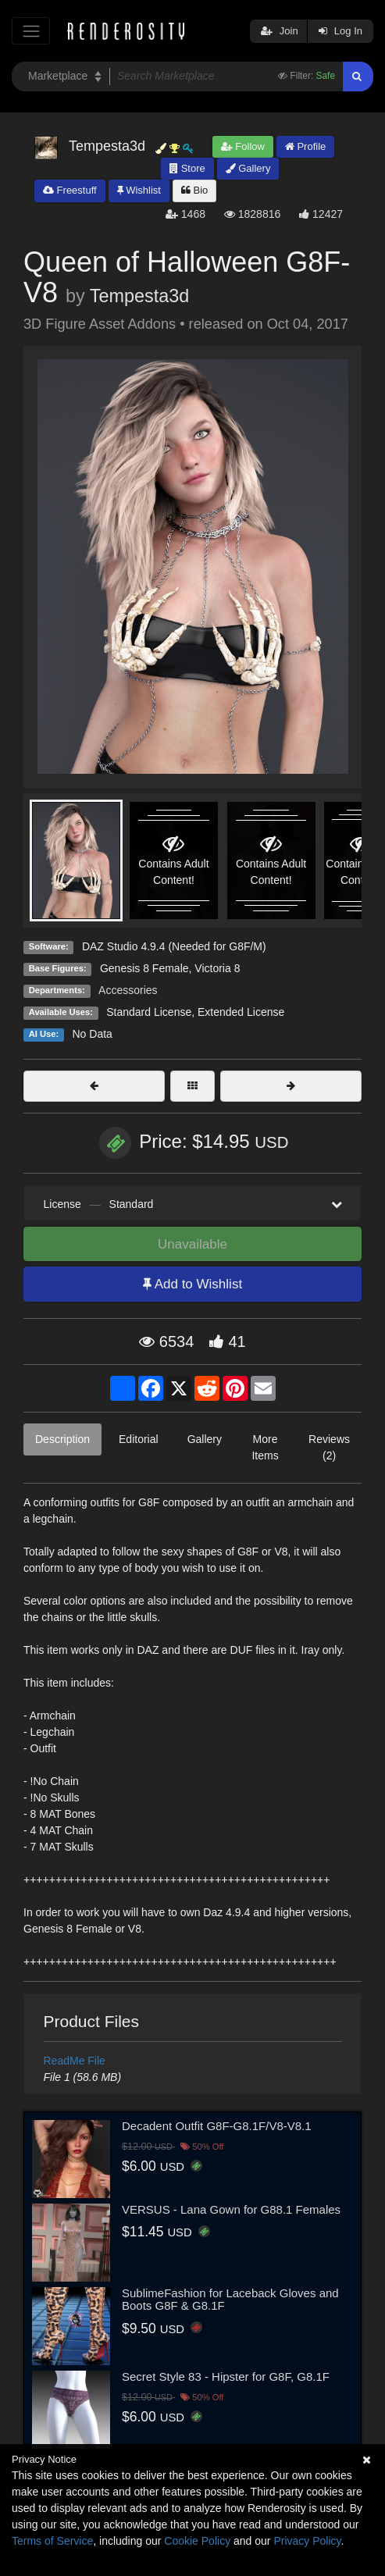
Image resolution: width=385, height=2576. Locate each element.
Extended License (241, 1012)
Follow (243, 146)
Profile (305, 146)
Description (62, 1439)
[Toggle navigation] (31, 31)
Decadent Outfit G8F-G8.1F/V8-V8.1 (217, 2125)
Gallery (248, 168)
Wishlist (139, 190)
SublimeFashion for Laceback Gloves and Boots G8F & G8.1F (230, 2299)
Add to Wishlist (192, 1284)
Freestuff (70, 190)
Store (187, 168)
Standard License (148, 1012)
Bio (194, 190)
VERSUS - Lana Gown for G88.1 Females (231, 2209)
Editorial (139, 1439)
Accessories (127, 990)
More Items (264, 1447)
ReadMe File (74, 2060)
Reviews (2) (329, 1447)
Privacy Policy (306, 2541)
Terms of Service (52, 2541)
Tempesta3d (139, 296)
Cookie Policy (197, 2541)
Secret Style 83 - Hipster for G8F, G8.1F (226, 2376)
